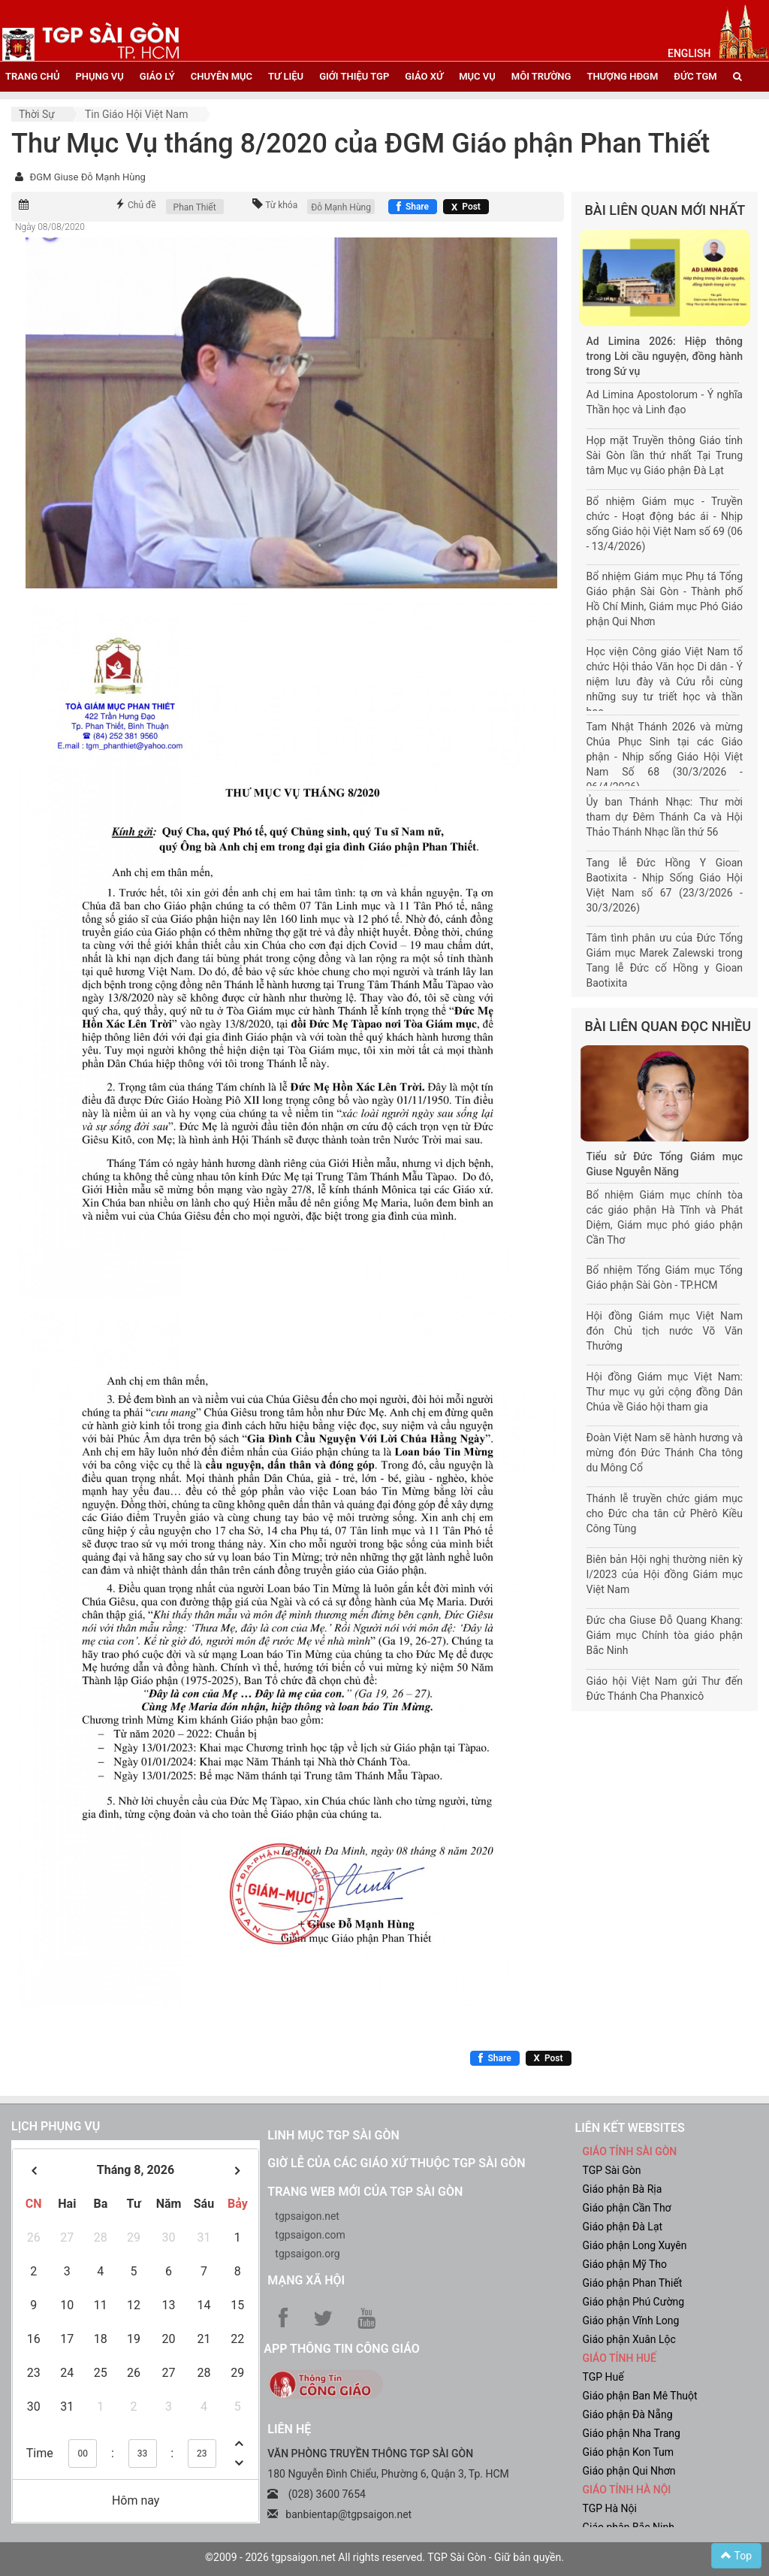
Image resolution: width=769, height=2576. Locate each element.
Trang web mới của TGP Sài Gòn (365, 2191)
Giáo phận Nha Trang (631, 2433)
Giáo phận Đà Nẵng (627, 2414)
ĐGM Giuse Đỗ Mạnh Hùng (87, 177)
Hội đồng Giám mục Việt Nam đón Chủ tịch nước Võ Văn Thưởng (665, 1331)
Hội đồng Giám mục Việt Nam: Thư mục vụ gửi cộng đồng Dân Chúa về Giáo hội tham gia (665, 1392)
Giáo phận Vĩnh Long (630, 2320)
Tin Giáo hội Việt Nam (136, 114)
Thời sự (37, 114)
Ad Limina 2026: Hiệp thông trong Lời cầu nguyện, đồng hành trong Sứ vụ (665, 356)
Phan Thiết (194, 207)
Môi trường (541, 76)
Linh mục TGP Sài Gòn (333, 2135)
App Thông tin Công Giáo (341, 2349)
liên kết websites (629, 2128)
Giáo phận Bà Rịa (622, 2189)
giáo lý (157, 76)
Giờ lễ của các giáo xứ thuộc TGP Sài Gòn (396, 2163)
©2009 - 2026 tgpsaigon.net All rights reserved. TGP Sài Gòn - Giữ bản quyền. (384, 2557)
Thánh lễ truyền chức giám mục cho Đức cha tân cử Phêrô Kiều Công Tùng (665, 1513)
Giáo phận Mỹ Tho (624, 2264)
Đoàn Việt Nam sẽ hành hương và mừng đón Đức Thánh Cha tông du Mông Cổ (665, 1453)
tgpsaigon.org (307, 2254)
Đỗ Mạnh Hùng (341, 207)
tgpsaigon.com (310, 2235)
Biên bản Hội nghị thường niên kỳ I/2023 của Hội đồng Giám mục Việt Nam (665, 1574)
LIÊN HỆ (289, 2429)
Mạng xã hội (306, 2280)
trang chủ (32, 76)
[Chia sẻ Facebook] (412, 206)
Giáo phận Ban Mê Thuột (639, 2396)
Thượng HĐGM (622, 76)
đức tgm (695, 76)
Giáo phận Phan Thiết (632, 2283)
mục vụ (477, 76)
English (689, 53)
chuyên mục (221, 76)
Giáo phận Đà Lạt (622, 2227)
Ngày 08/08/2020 (50, 227)
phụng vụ (99, 76)
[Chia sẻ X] (466, 206)
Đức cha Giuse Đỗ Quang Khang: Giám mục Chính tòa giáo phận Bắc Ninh (665, 1635)
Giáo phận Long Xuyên (634, 2245)
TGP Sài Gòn (611, 2170)
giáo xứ (424, 76)
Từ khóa (281, 205)
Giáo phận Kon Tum (628, 2452)
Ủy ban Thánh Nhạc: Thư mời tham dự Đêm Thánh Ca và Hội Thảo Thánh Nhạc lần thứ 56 (665, 817)
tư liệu (285, 76)
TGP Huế (602, 2377)
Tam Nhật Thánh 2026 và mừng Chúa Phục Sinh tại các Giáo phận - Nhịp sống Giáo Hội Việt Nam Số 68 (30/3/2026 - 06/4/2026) (665, 757)
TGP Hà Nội (609, 2508)
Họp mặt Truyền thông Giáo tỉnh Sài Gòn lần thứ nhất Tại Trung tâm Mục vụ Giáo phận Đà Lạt (665, 455)
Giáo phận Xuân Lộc (628, 2339)
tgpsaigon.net (307, 2216)
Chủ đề (142, 205)
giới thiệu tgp (354, 76)
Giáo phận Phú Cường (633, 2302)
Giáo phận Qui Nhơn (628, 2471)
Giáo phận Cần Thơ (626, 2208)
